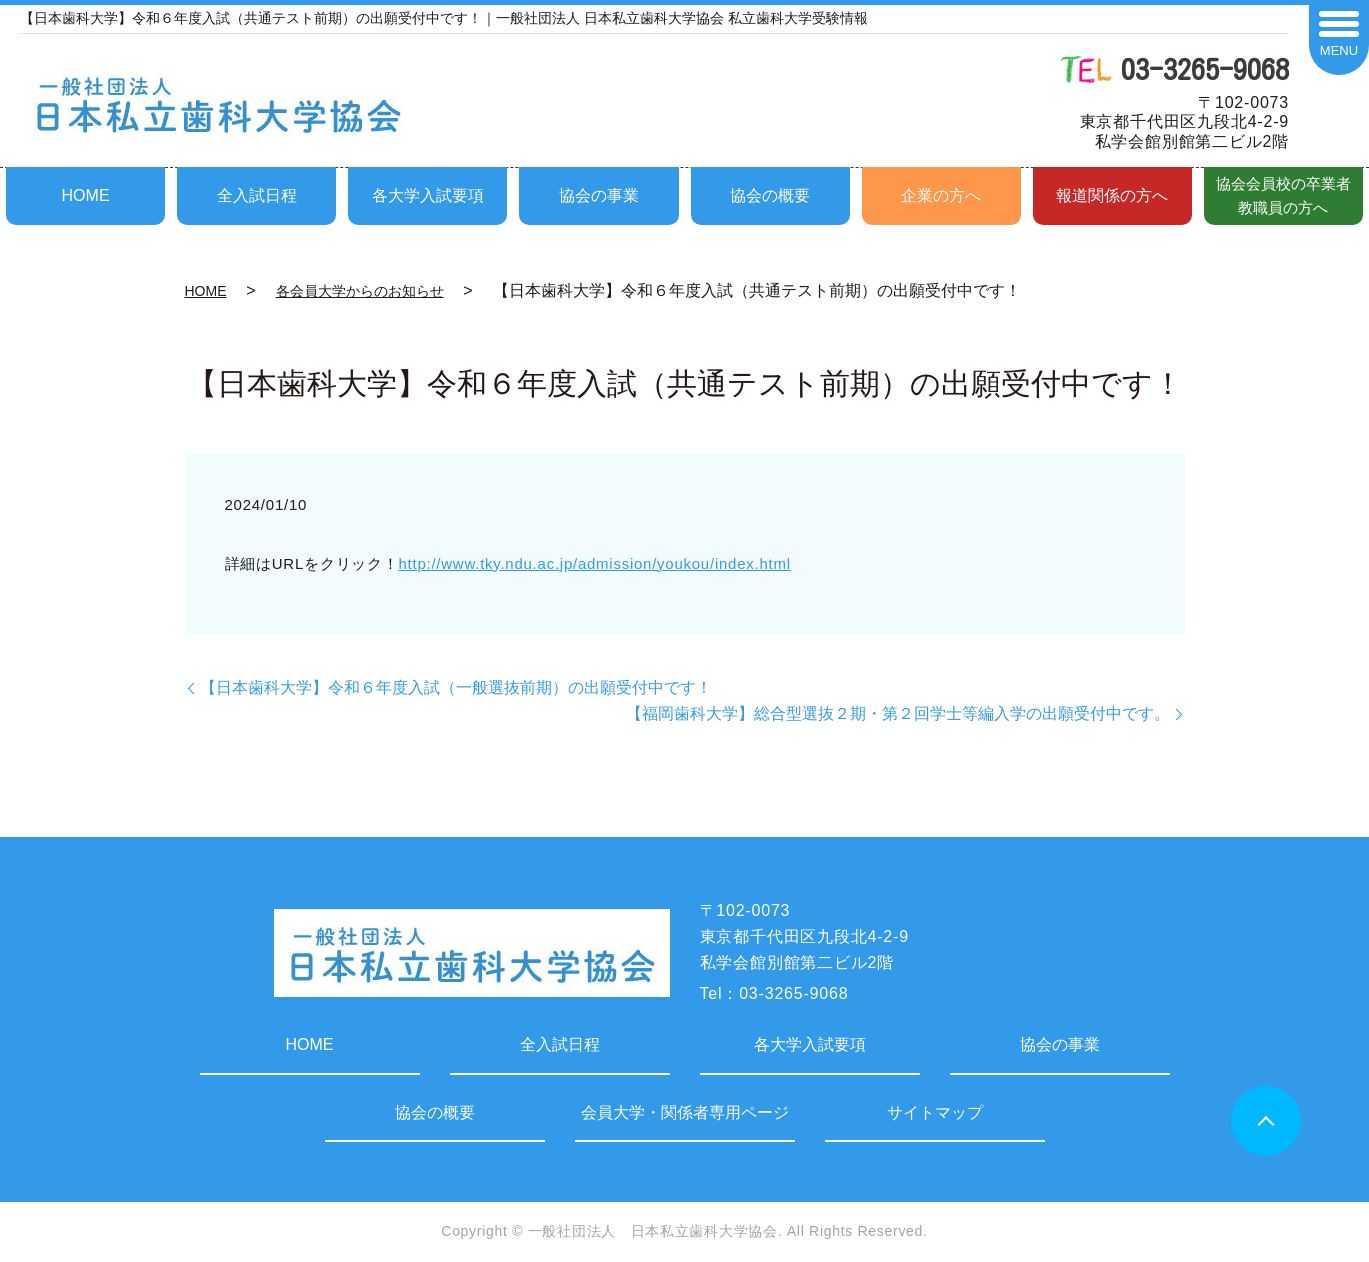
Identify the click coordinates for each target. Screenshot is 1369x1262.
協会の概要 (770, 195)
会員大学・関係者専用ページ (685, 1112)
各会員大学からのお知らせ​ (360, 291)
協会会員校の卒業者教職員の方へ (1283, 195)
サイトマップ (935, 1112)
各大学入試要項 (428, 195)
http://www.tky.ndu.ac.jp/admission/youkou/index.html (595, 563)
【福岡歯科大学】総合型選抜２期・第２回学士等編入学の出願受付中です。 (898, 713)
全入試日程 (257, 195)
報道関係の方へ (1112, 195)
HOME (86, 195)
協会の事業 (599, 195)
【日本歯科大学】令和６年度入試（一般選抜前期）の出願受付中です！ (456, 687)
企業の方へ (941, 195)
